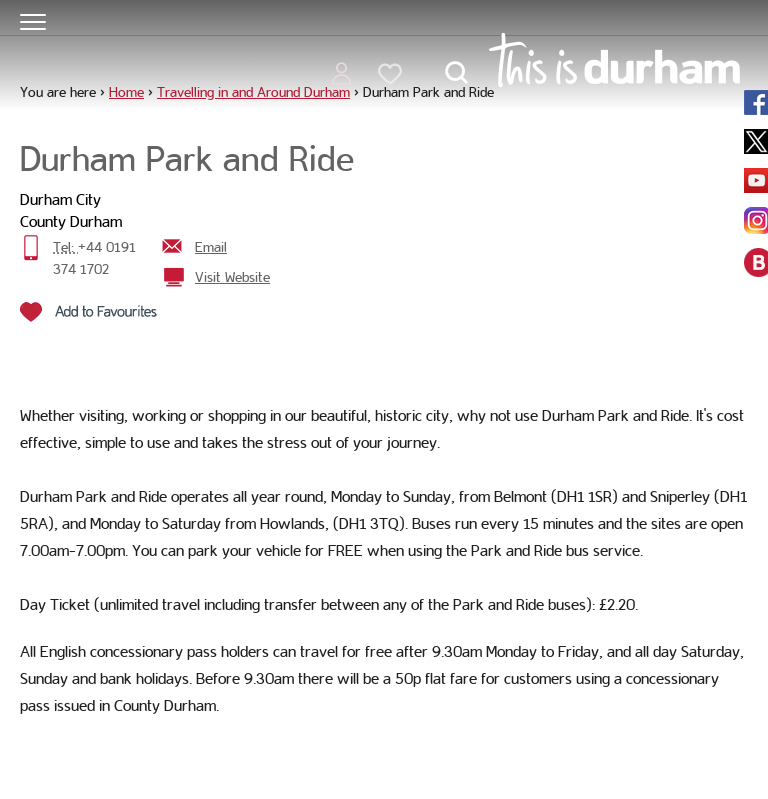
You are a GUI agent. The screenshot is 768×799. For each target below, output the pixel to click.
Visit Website (232, 277)
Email (211, 247)
